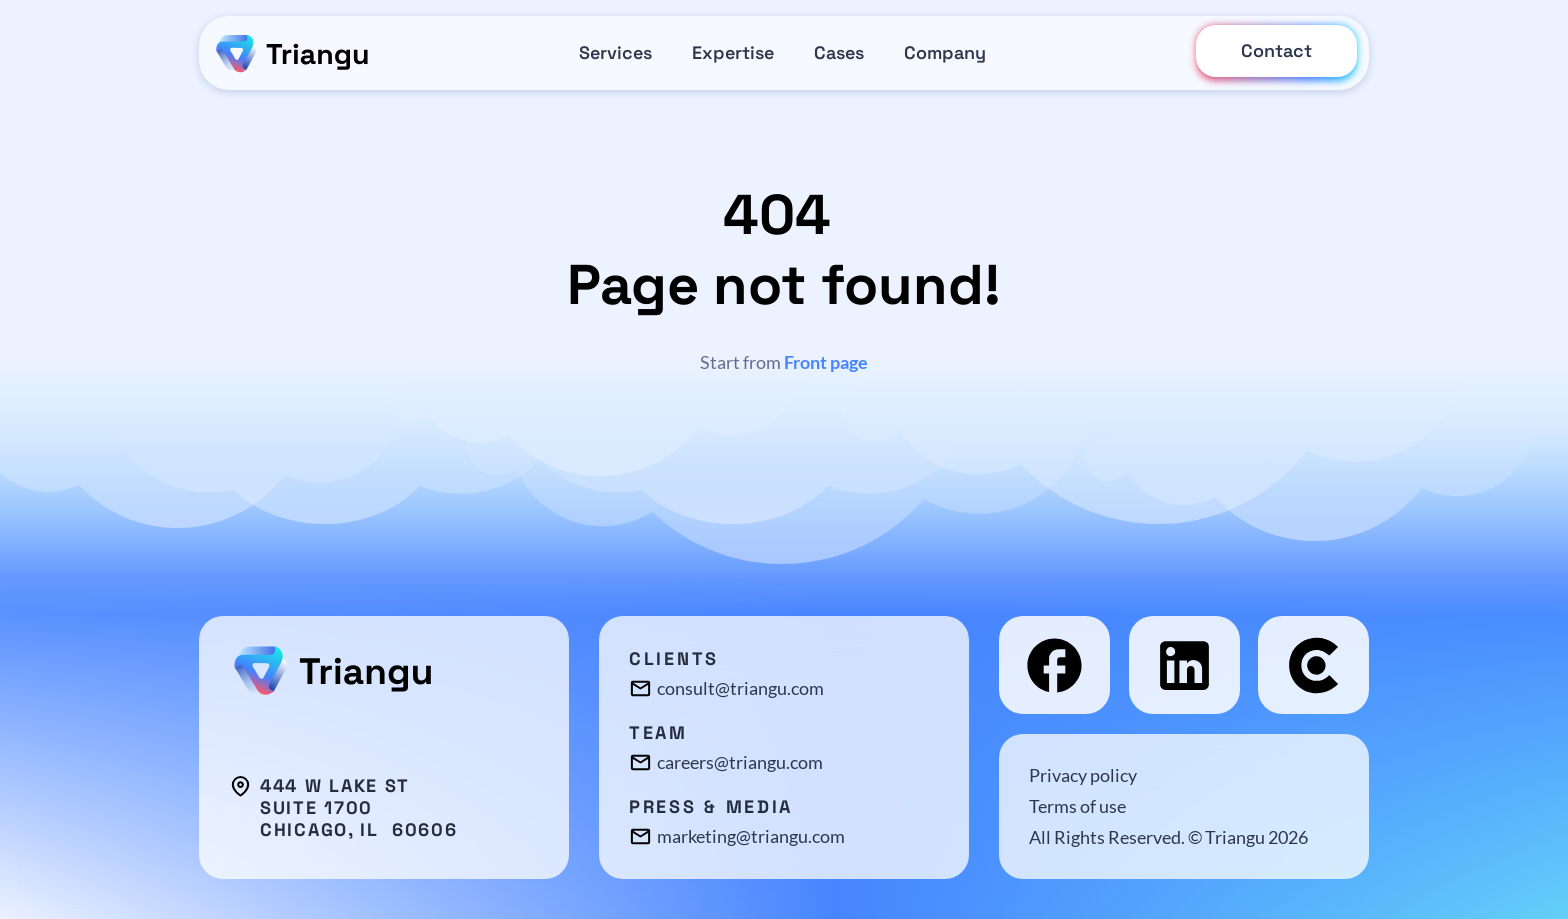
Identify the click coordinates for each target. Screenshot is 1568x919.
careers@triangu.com (740, 762)
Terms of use (1077, 806)
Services (615, 52)
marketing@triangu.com (751, 836)
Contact (1276, 50)
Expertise (733, 52)
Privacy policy (1083, 775)
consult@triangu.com (740, 688)
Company (945, 52)
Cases (839, 52)
